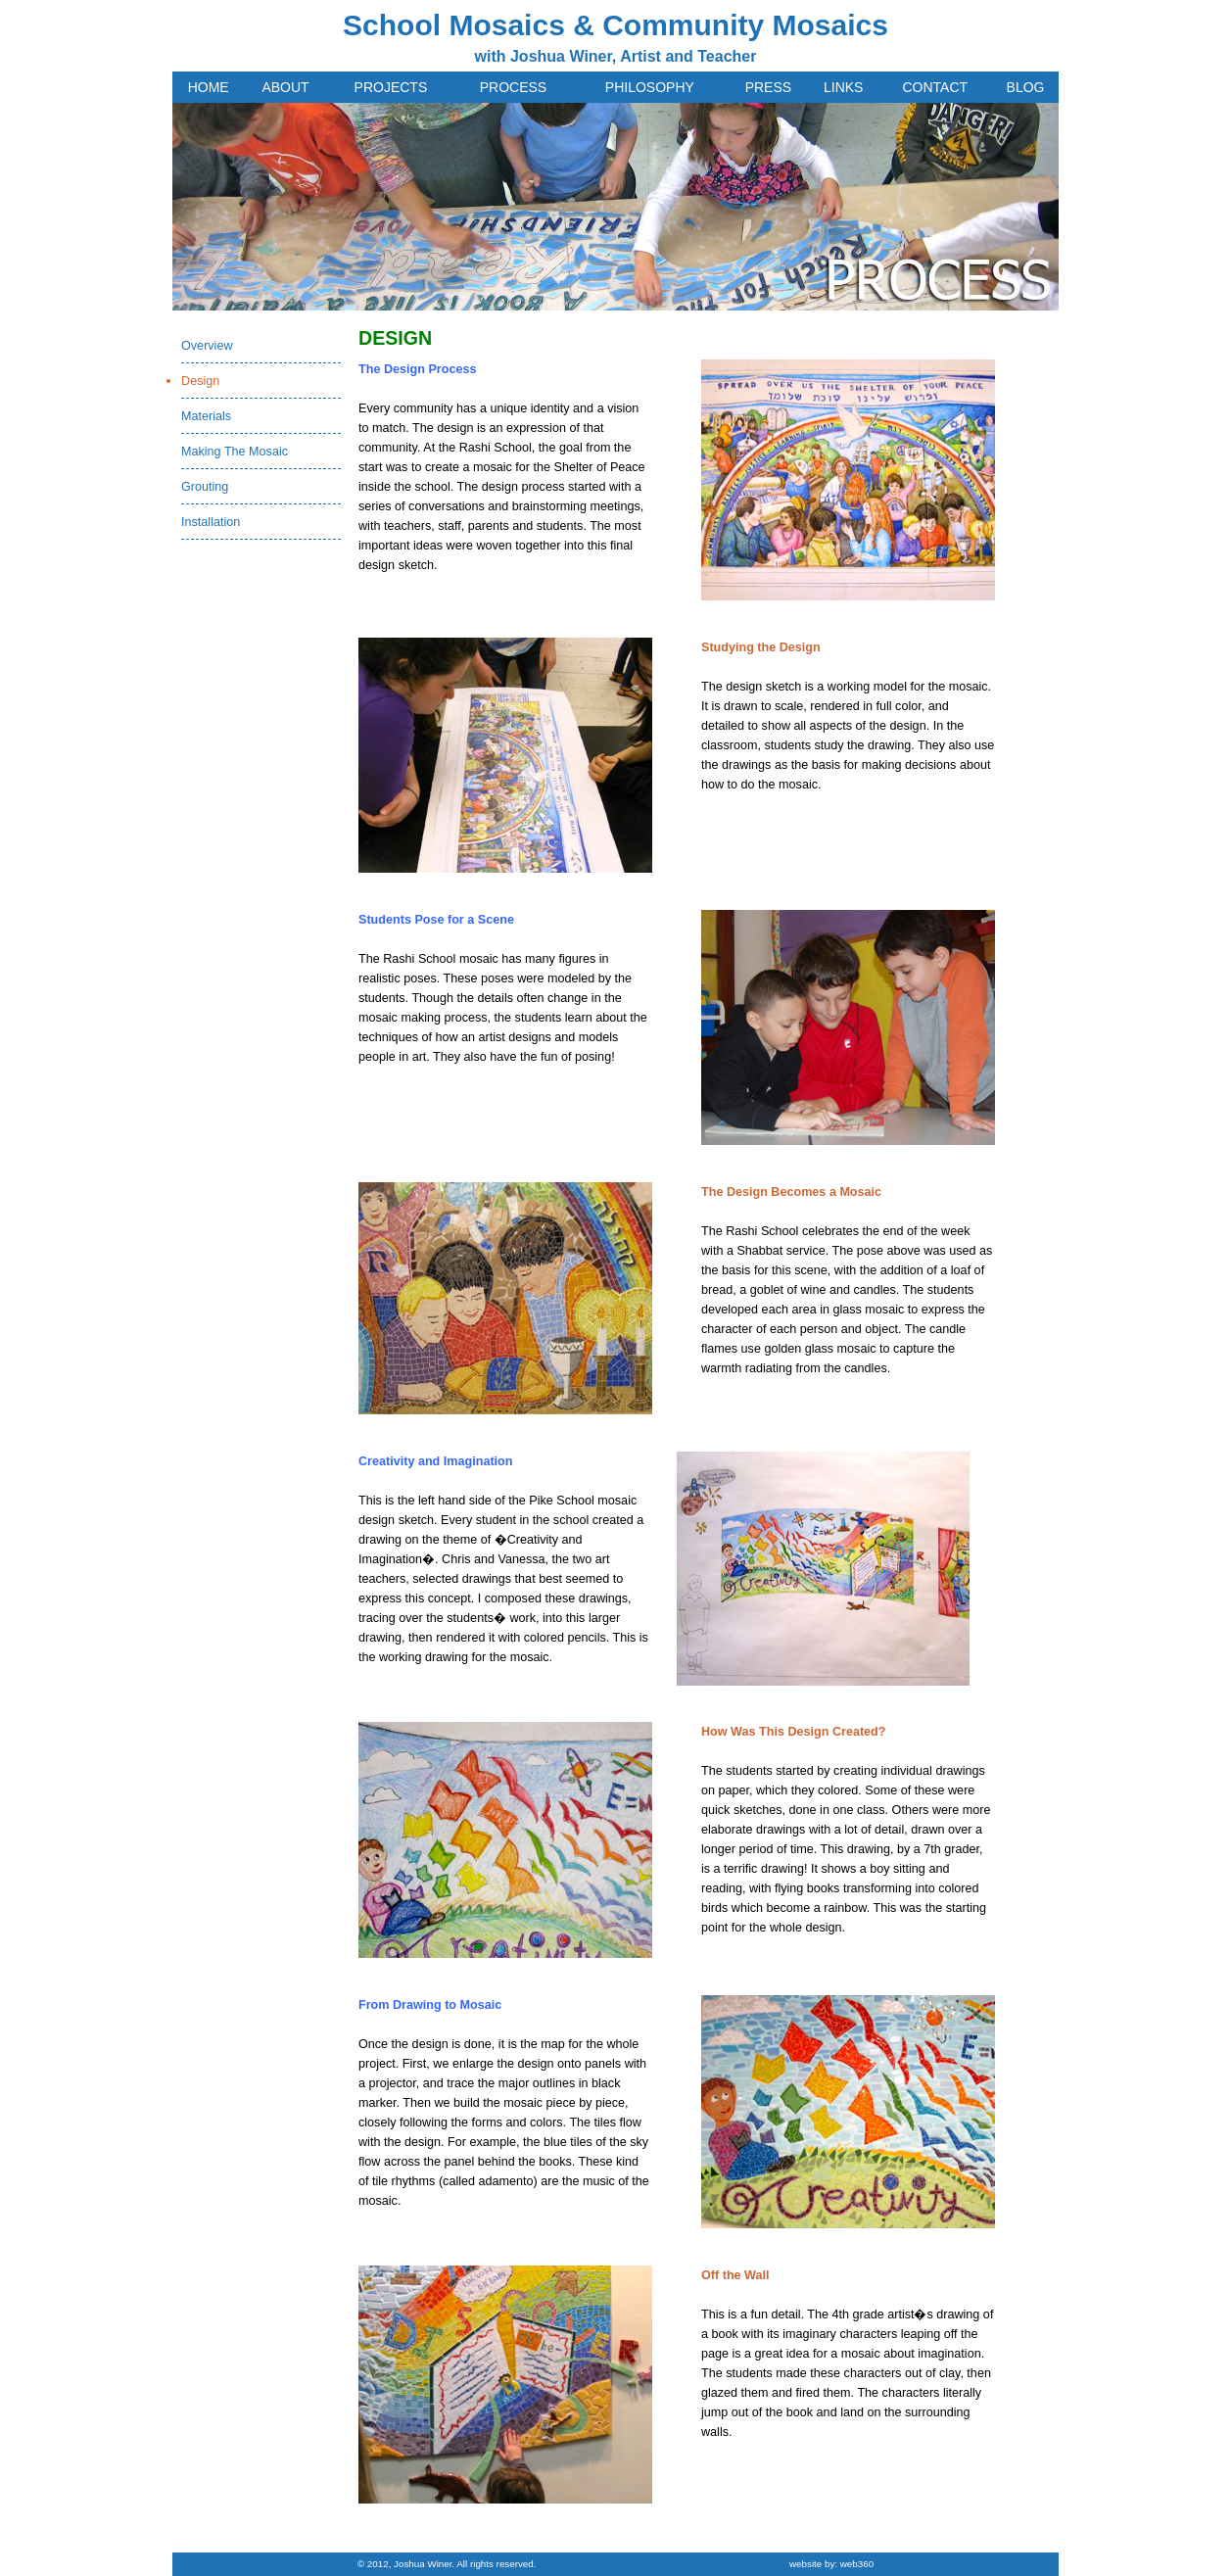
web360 (857, 2563)
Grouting (204, 487)
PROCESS (513, 87)
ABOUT (284, 87)
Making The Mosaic (234, 451)
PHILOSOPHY (649, 87)
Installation (210, 522)
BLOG (1026, 87)
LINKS (843, 87)
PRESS (768, 87)
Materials (206, 416)
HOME (208, 87)
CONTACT (935, 87)
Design (200, 381)
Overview (206, 346)
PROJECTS (391, 87)
